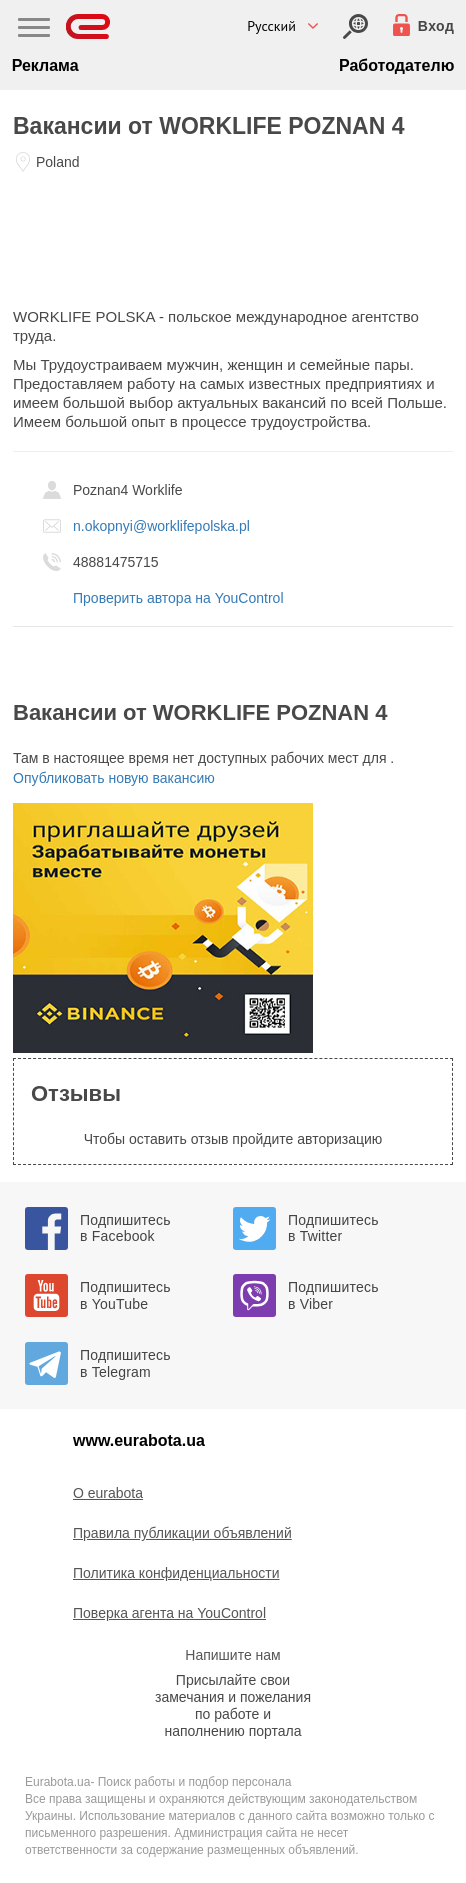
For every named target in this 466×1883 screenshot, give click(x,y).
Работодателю (396, 65)
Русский (271, 26)
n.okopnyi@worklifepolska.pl (161, 526)
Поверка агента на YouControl (169, 1613)
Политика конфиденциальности (176, 1573)
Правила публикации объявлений (182, 1533)
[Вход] (355, 26)
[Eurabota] (88, 26)
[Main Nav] (34, 30)
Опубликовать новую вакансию (114, 778)
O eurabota (108, 1493)
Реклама (45, 65)
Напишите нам (232, 1655)
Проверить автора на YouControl (178, 598)
